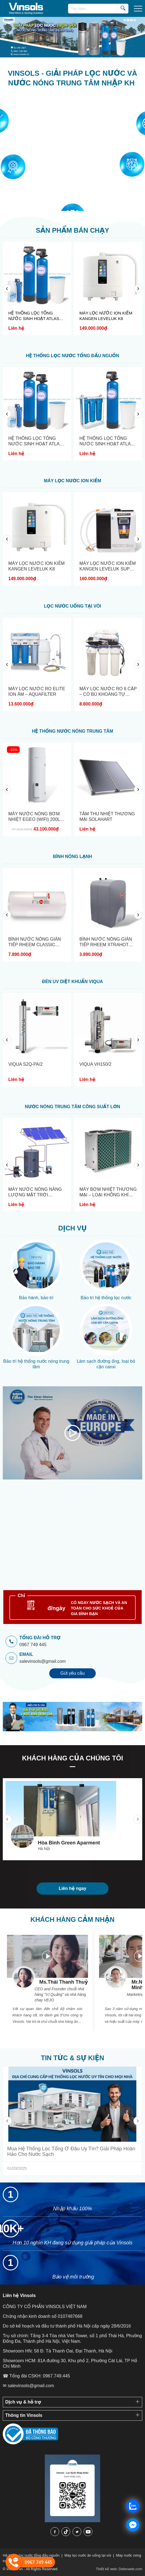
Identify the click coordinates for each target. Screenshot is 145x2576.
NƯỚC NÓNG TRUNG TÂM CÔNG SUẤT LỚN (72, 1106)
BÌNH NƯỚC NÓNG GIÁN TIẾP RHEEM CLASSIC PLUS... (34, 945)
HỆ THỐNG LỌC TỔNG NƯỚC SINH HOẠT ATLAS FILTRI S (106, 444)
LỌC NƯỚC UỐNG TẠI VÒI (72, 606)
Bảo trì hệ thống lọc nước (106, 1297)
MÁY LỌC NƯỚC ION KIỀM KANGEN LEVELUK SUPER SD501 (107, 569)
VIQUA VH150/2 (95, 1064)
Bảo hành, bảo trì (36, 1297)
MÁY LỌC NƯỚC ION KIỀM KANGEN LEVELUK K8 (105, 316)
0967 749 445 (32, 1644)
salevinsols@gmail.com (42, 1661)
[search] (122, 8)
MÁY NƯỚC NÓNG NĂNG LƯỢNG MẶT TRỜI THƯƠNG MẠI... (35, 1195)
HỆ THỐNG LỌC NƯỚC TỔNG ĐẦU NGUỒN (72, 355)
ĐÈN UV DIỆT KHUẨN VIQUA (72, 981)
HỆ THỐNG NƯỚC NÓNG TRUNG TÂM (72, 731)
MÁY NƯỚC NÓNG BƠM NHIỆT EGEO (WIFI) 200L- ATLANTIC (34, 819)
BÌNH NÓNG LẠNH (72, 856)
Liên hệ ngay (72, 1888)
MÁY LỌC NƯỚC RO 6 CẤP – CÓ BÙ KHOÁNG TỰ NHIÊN (108, 694)
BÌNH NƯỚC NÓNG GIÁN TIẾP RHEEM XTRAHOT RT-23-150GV (105, 945)
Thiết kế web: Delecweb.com (119, 2569)
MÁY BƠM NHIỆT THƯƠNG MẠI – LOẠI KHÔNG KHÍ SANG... (108, 1195)
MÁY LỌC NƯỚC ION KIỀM (72, 480)
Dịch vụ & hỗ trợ (23, 2402)
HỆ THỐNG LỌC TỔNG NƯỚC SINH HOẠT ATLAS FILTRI (33, 316)
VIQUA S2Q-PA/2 (25, 1064)
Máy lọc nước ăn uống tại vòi (87, 2555)
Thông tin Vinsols (23, 2415)
